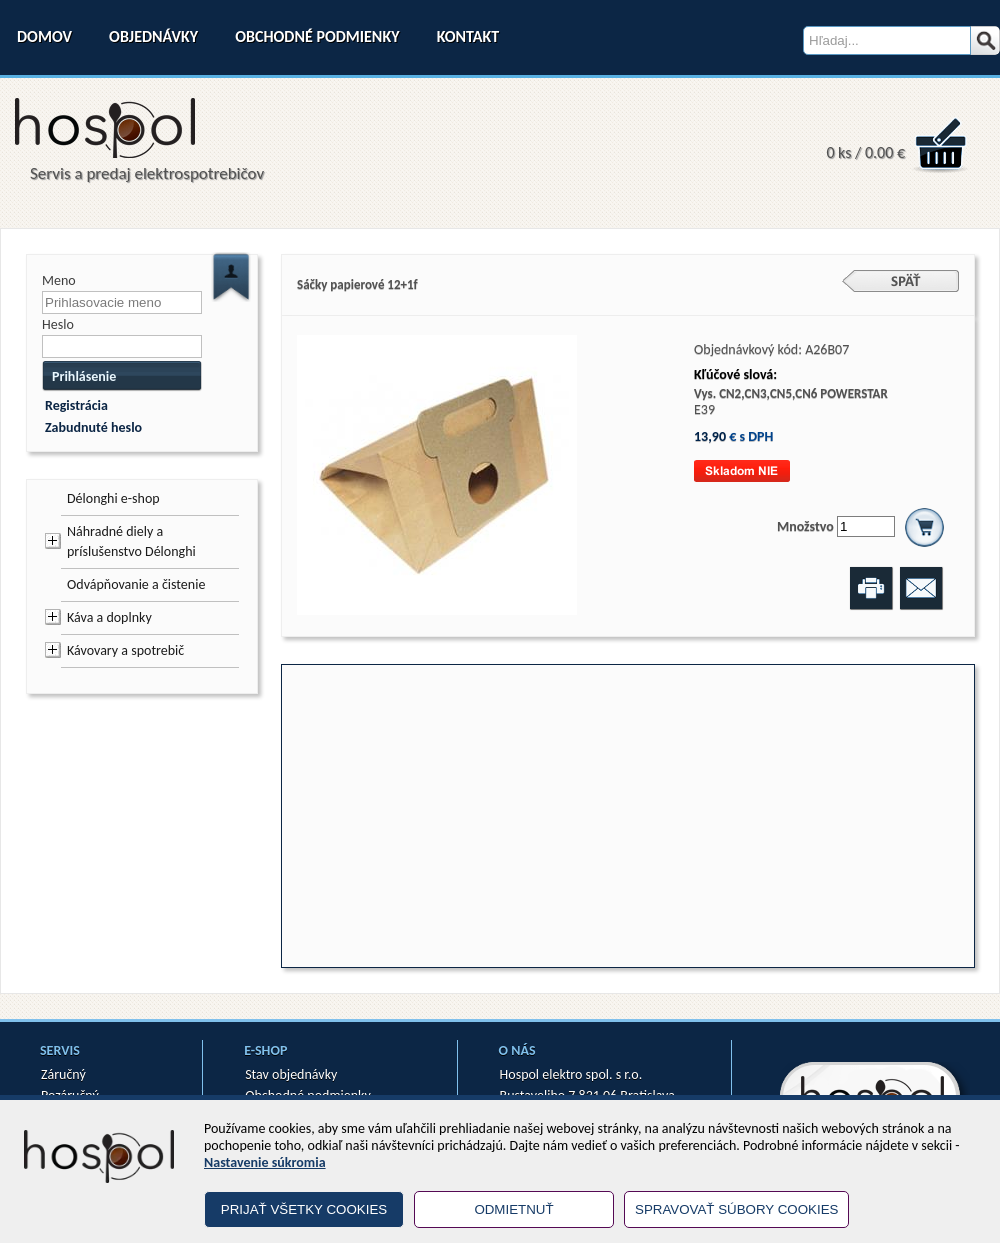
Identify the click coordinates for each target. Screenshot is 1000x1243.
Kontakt (468, 36)
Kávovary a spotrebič (125, 650)
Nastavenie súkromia (265, 1162)
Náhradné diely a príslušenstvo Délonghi (131, 541)
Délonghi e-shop (113, 498)
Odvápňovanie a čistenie (136, 584)
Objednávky (153, 36)
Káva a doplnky (109, 617)
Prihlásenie (84, 376)
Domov (44, 36)
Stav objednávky (291, 1074)
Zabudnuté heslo (93, 427)
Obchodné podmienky (317, 36)
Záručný (63, 1074)
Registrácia (76, 405)
